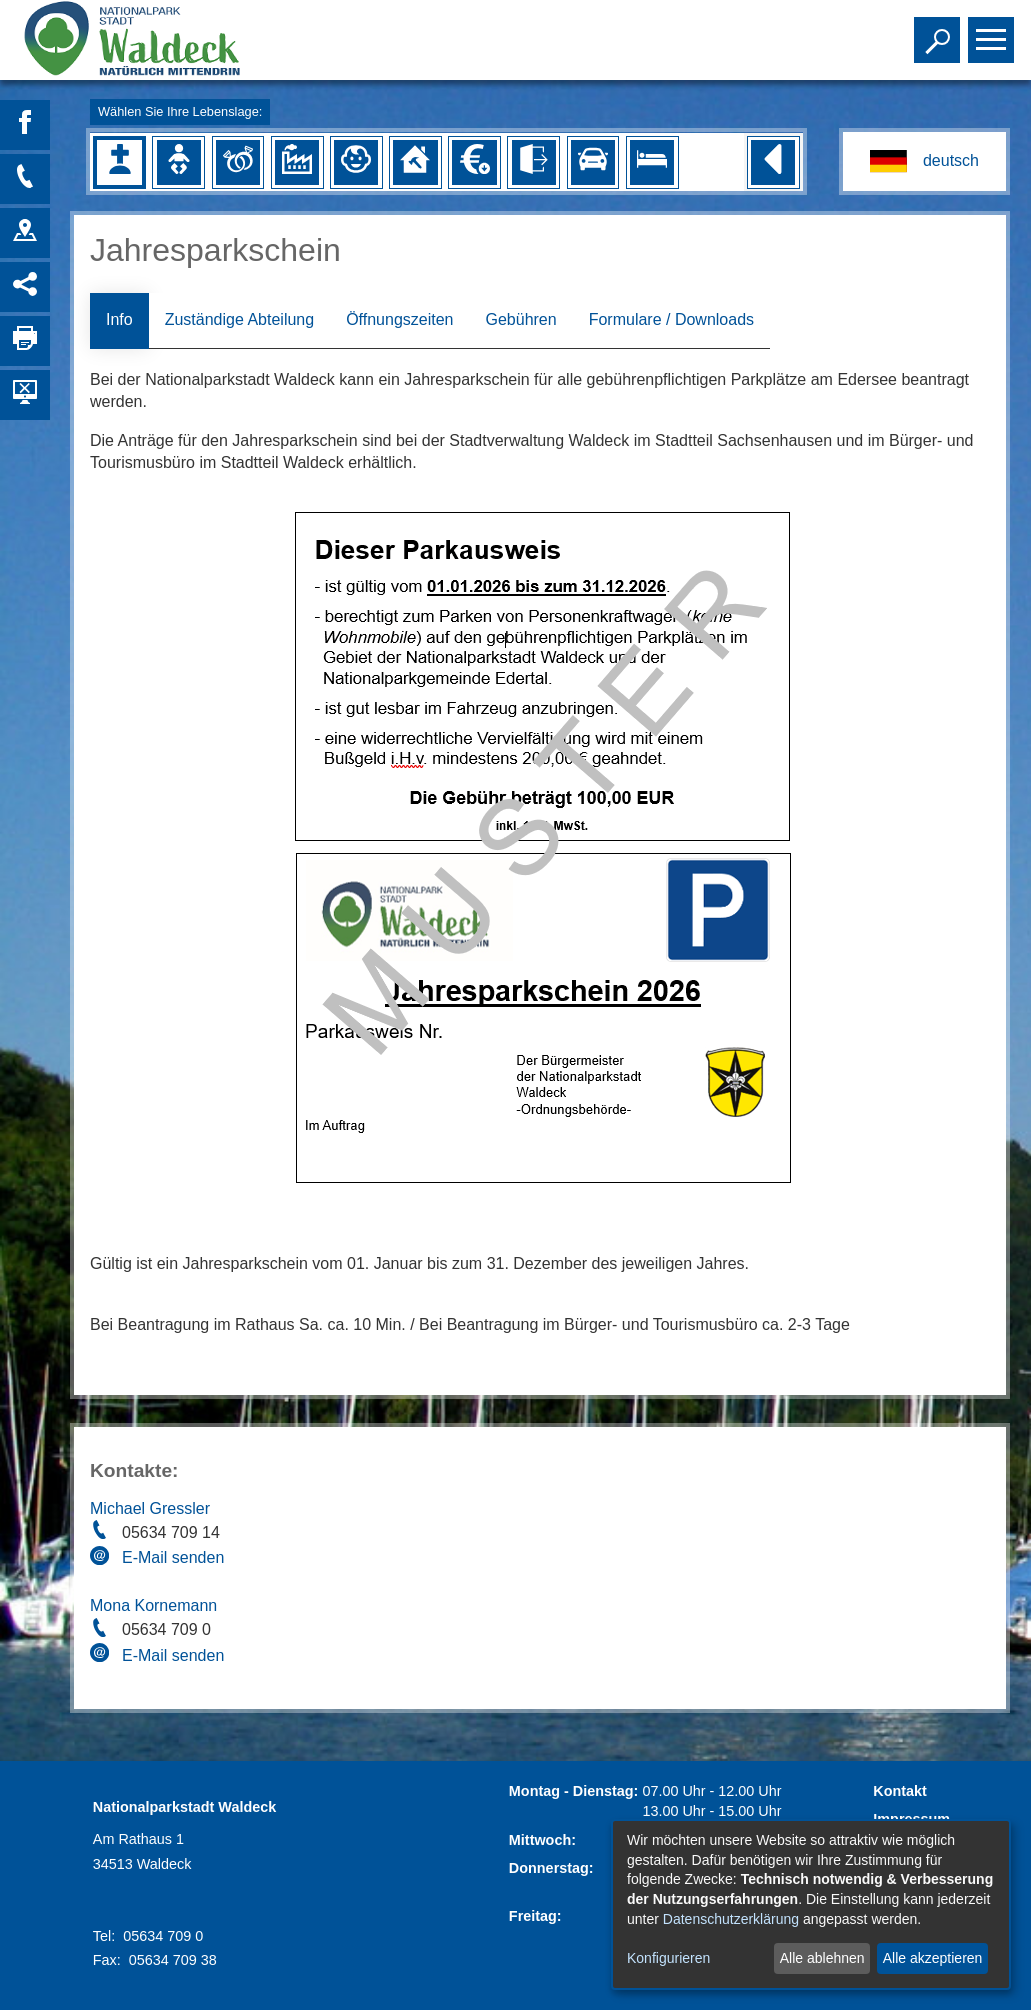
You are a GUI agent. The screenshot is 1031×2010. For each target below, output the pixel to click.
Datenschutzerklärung (731, 1919)
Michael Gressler (150, 1508)
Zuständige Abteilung (239, 319)
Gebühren (520, 319)
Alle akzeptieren (933, 1958)
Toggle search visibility (939, 31)
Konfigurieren (668, 1958)
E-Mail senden (173, 1557)
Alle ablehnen (822, 1958)
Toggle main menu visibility (993, 31)
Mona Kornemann (153, 1605)
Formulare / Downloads (671, 319)
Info (119, 319)
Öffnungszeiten (399, 319)
